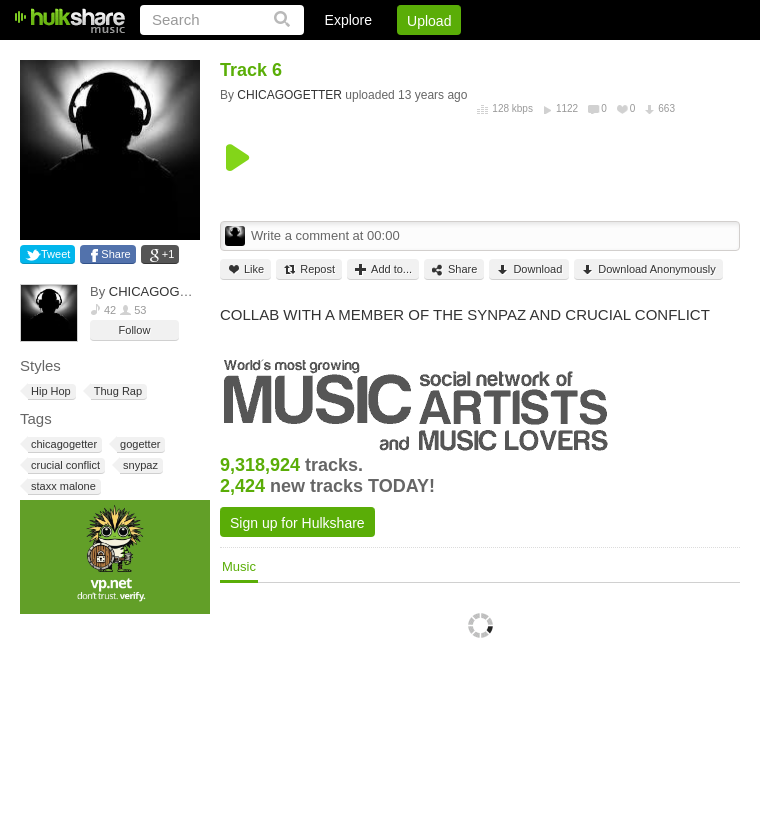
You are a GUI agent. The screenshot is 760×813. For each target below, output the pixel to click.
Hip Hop (49, 391)
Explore (348, 20)
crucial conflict (64, 465)
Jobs (469, 55)
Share (115, 254)
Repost (309, 269)
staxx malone (62, 486)
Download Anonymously (648, 269)
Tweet (55, 254)
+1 (168, 254)
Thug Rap (116, 391)
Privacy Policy (628, 55)
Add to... (383, 269)
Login (327, 55)
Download (529, 269)
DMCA (534, 55)
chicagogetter (62, 444)
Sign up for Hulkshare (297, 523)
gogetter (138, 444)
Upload (429, 21)
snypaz (139, 465)
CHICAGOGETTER (165, 291)
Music (239, 566)
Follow (135, 330)
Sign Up (399, 55)
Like (245, 269)
